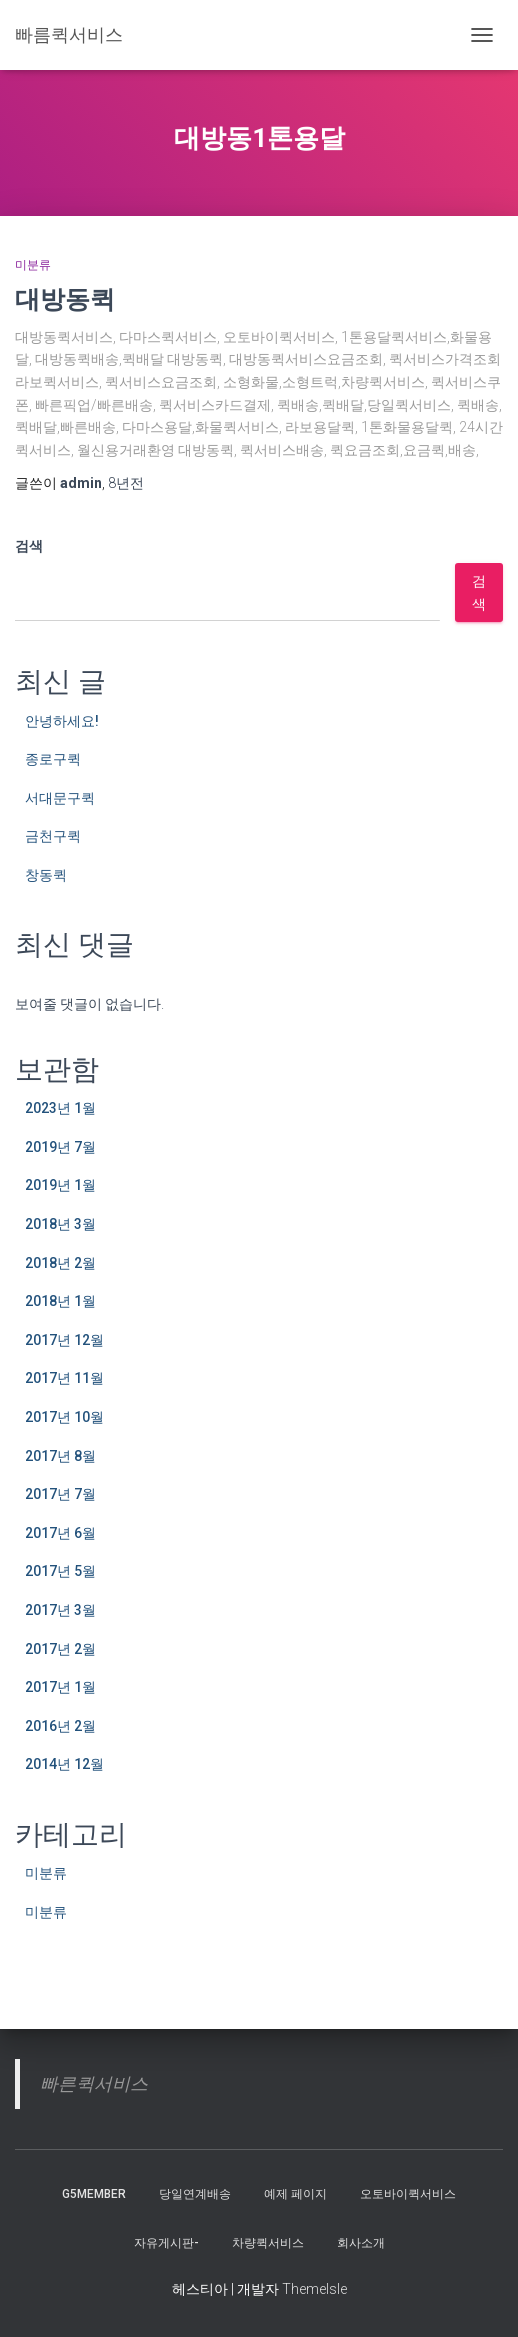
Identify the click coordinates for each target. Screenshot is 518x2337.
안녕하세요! (62, 721)
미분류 (33, 265)
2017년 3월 (60, 1610)
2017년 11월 (64, 1378)
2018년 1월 (60, 1301)
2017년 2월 (60, 1649)
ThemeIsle (314, 2289)
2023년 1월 (60, 1108)
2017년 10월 (64, 1417)
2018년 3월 (60, 1224)
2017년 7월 (60, 1494)
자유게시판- (166, 2243)
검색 (29, 546)
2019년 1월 (60, 1185)
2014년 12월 (64, 1764)
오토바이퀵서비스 (408, 2194)
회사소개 (361, 2243)
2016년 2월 (60, 1726)
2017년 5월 (60, 1571)
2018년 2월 (60, 1263)
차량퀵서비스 (268, 2243)
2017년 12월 (64, 1340)
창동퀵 (46, 875)
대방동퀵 (65, 298)
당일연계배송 (195, 2194)
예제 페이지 (295, 2194)
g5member (94, 2194)
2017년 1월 (60, 1687)
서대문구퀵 (60, 798)
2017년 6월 (60, 1533)
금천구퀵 (53, 836)
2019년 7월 (60, 1147)
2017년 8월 (60, 1456)
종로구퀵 (53, 759)
